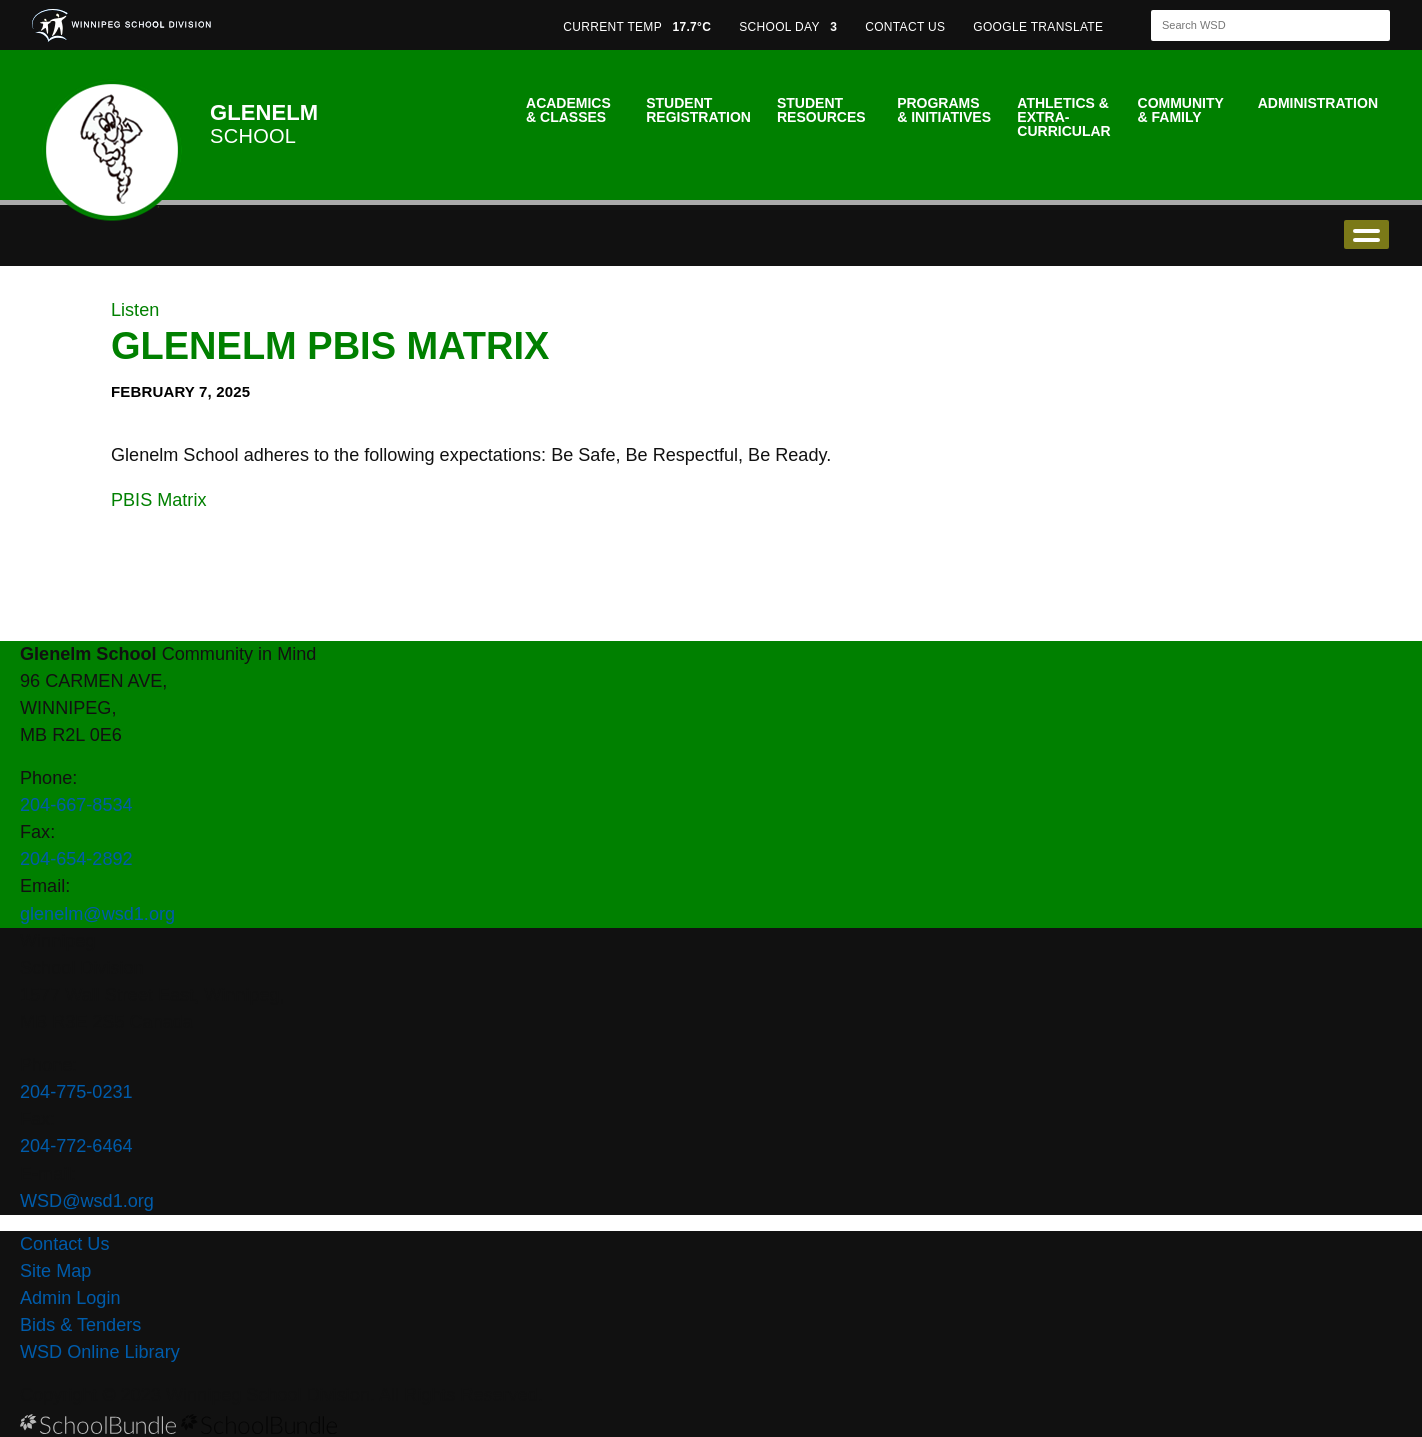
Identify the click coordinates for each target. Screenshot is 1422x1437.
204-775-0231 (76, 1092)
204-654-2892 (76, 859)
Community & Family (1181, 110)
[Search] (1253, 25)
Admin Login (70, 1298)
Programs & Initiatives (944, 110)
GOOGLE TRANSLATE (1040, 27)
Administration (1318, 103)
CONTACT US (905, 27)
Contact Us (64, 1244)
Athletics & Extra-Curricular (1063, 117)
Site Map (55, 1271)
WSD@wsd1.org (87, 1201)
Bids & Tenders (80, 1325)
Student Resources (821, 110)
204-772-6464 (76, 1146)
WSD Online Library (100, 1352)
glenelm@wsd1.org (97, 914)
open (1366, 234)
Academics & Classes (568, 110)
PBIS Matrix (158, 500)
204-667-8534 (76, 805)
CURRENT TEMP (637, 27)
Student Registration (698, 110)
